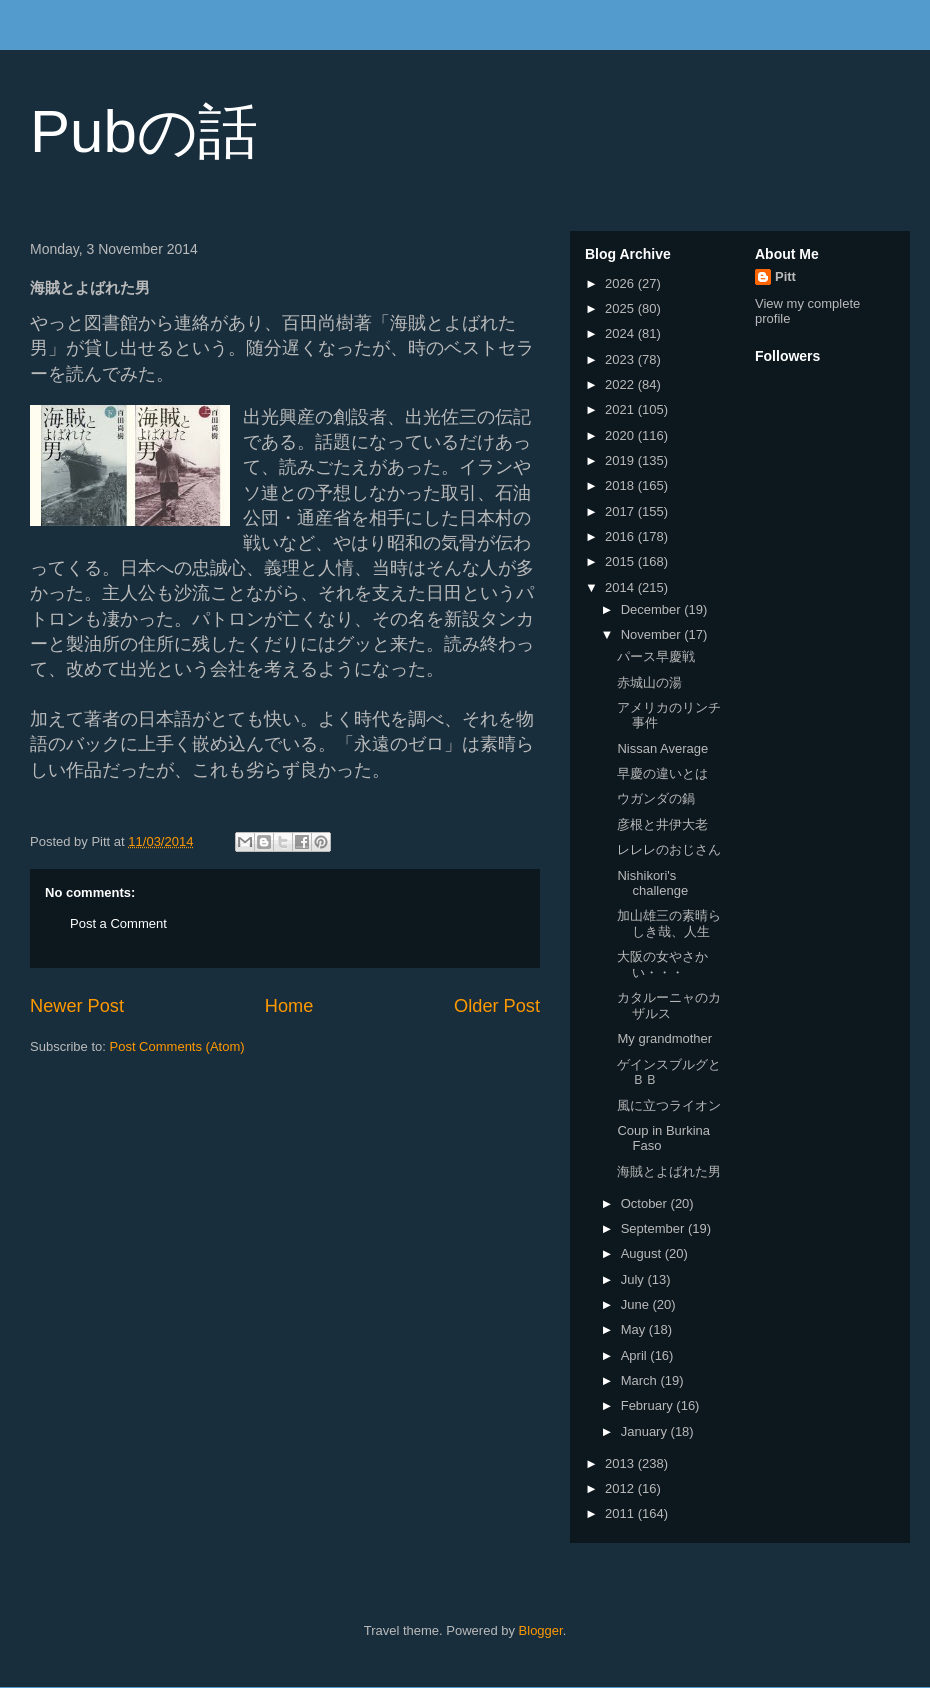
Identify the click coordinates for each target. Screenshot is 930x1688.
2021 (621, 409)
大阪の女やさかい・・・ (662, 964)
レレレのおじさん (669, 849)
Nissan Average (662, 748)
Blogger (541, 1630)
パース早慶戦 (656, 656)
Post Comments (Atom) (177, 1046)
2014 (621, 587)
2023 (621, 359)
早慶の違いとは (662, 773)
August (643, 1253)
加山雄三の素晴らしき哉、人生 (669, 923)
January (646, 1431)
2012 (621, 1488)
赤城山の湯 (649, 682)
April (636, 1355)
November (653, 634)
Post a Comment (118, 923)
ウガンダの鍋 (656, 798)
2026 (621, 283)
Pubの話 (144, 131)
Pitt (785, 276)
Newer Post (77, 1006)
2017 (621, 511)
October (646, 1203)
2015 (621, 561)
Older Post (497, 1006)
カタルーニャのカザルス (669, 1005)
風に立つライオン (669, 1105)
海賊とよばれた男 (669, 1171)
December (653, 609)
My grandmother (664, 1038)
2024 (621, 333)
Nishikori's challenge (652, 883)
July (634, 1279)
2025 (621, 308)
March (641, 1380)
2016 (621, 536)
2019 (621, 460)
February (649, 1405)
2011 (621, 1513)
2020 (621, 435)
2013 (621, 1463)
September (654, 1228)
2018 (621, 485)
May (635, 1329)
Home (289, 1006)
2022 (621, 384)
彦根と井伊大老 (662, 824)
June (637, 1304)
